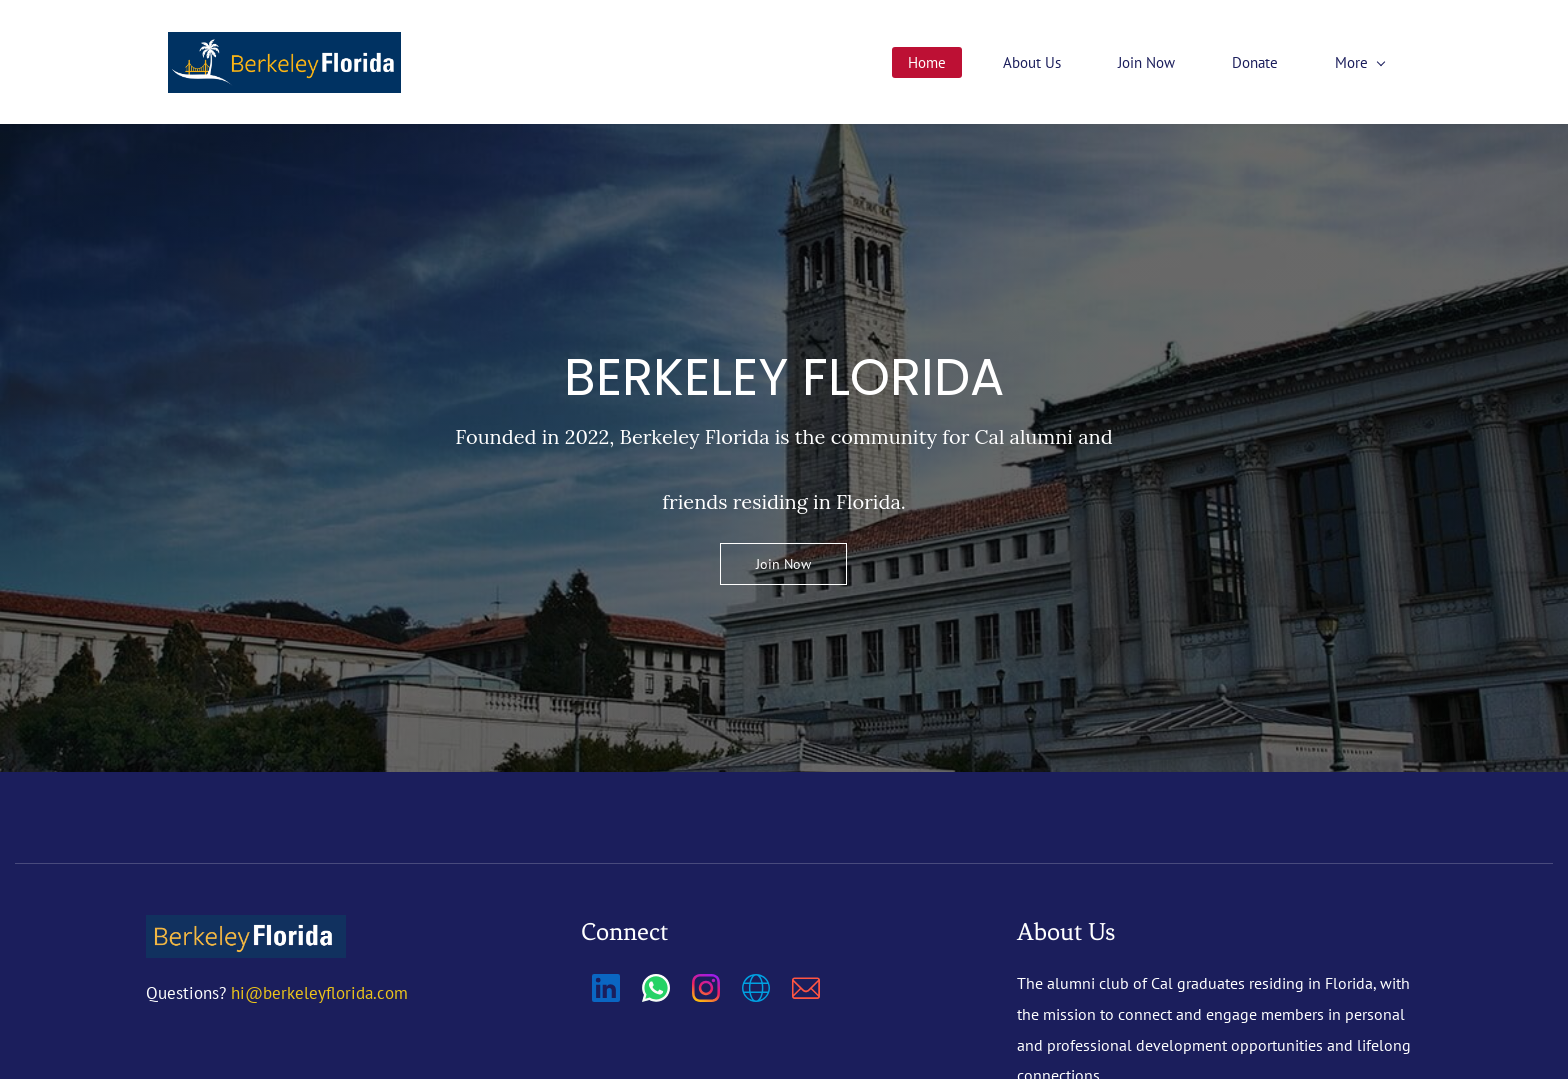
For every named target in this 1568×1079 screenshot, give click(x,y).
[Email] (806, 989)
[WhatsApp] (656, 989)
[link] (246, 931)
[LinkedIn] (606, 989)
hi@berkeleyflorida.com (319, 994)
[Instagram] (706, 989)
